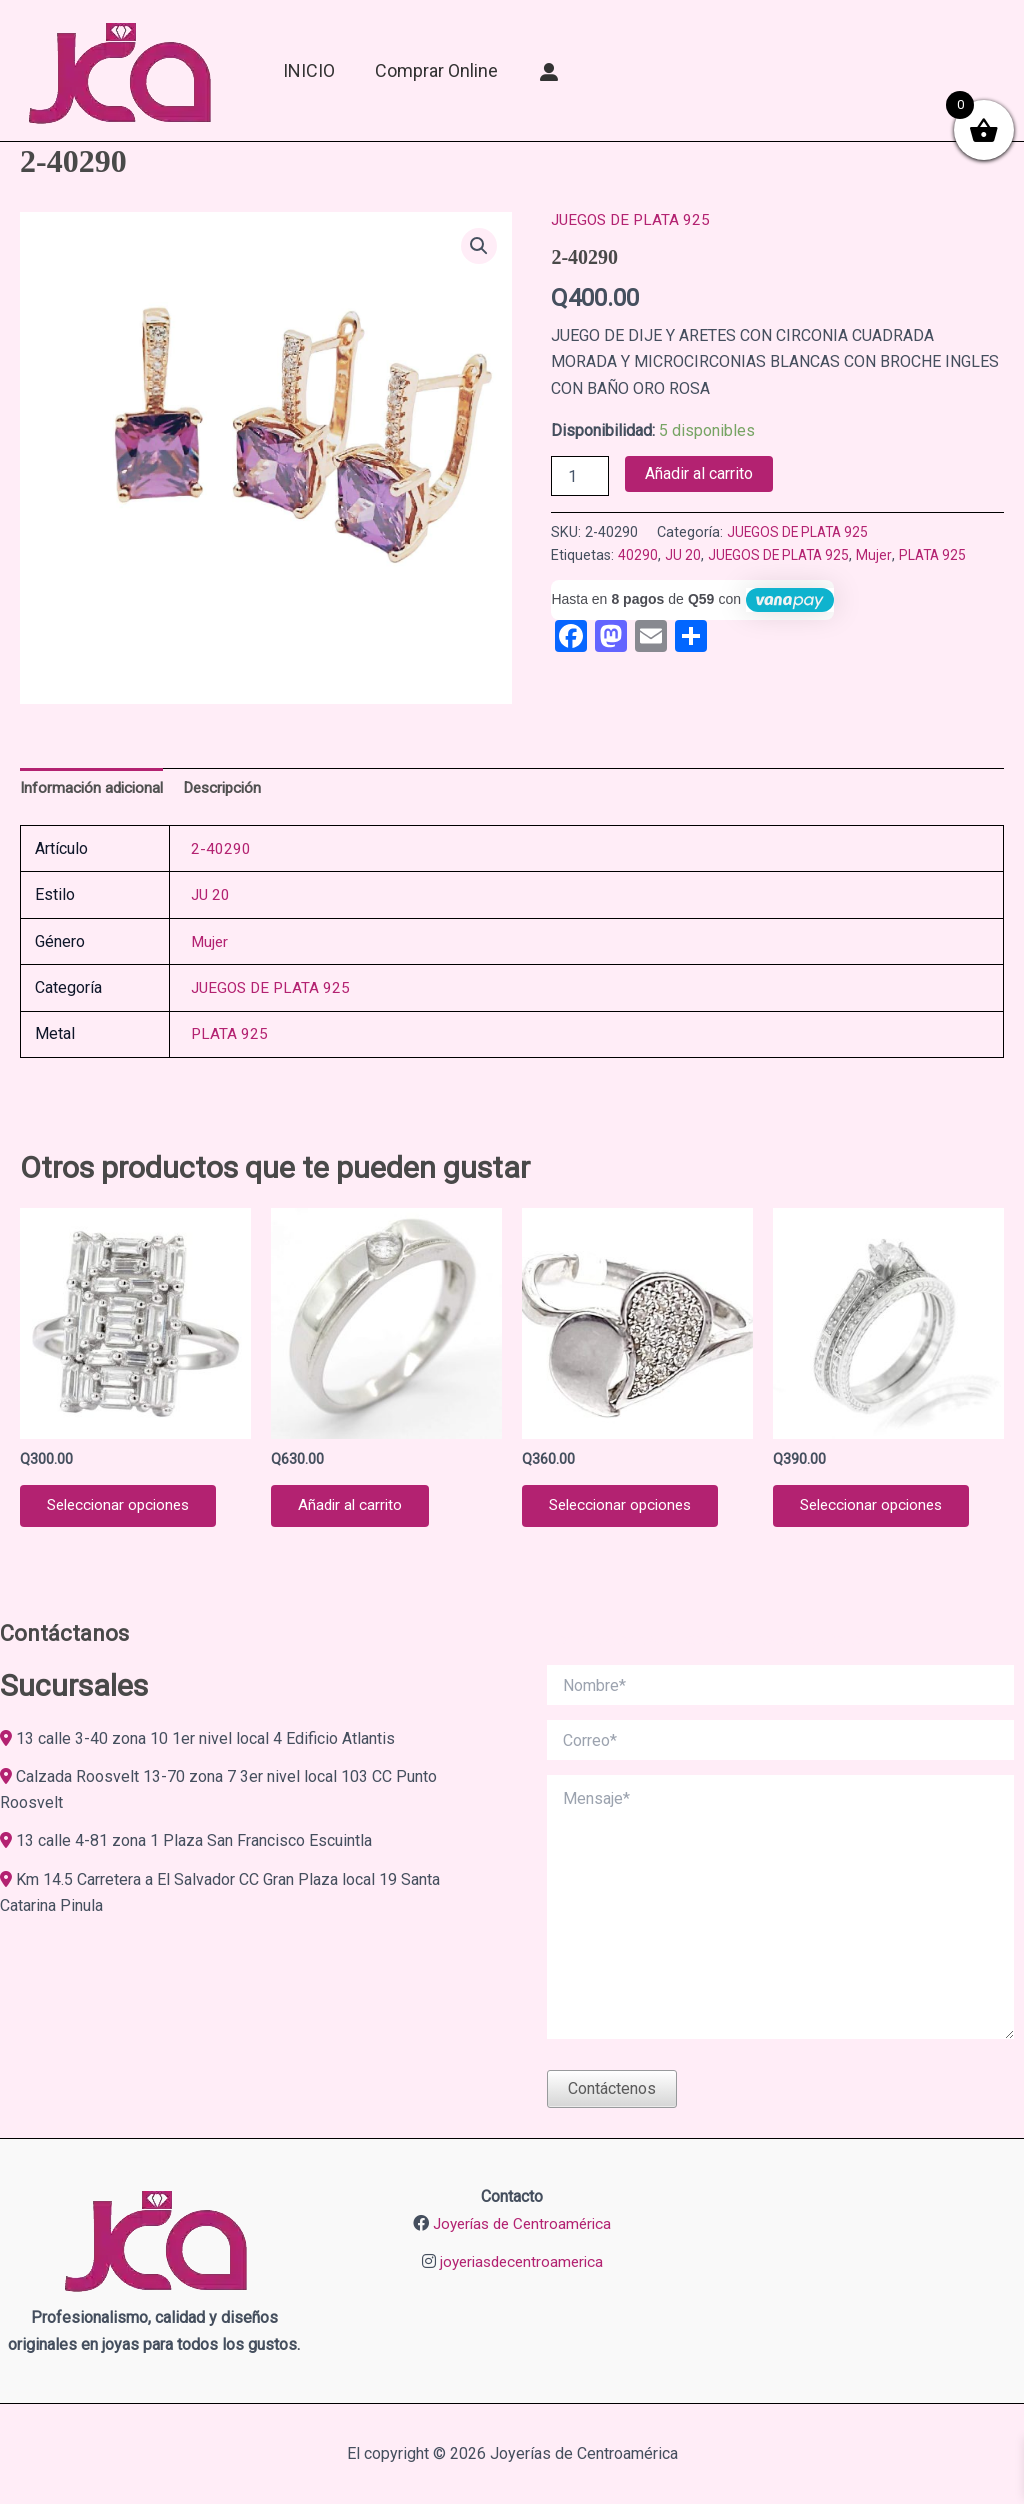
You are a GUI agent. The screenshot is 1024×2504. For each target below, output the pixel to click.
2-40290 (221, 850)
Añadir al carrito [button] (355, 1510)
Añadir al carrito (699, 473)
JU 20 (683, 555)
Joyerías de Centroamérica (522, 2223)
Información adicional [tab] (94, 788)
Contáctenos (612, 2089)
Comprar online (436, 70)
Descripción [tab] (231, 788)
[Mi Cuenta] (549, 71)
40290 (638, 555)
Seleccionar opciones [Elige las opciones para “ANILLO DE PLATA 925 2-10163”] (125, 1510)
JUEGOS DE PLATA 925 (633, 219)
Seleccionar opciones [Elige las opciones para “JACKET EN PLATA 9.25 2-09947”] (878, 1510)
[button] (478, 246)
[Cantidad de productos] (580, 476)
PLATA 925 (944, 555)
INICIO (309, 70)
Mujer (884, 555)
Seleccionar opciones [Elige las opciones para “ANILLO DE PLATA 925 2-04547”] (627, 1510)
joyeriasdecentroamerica (521, 2261)
